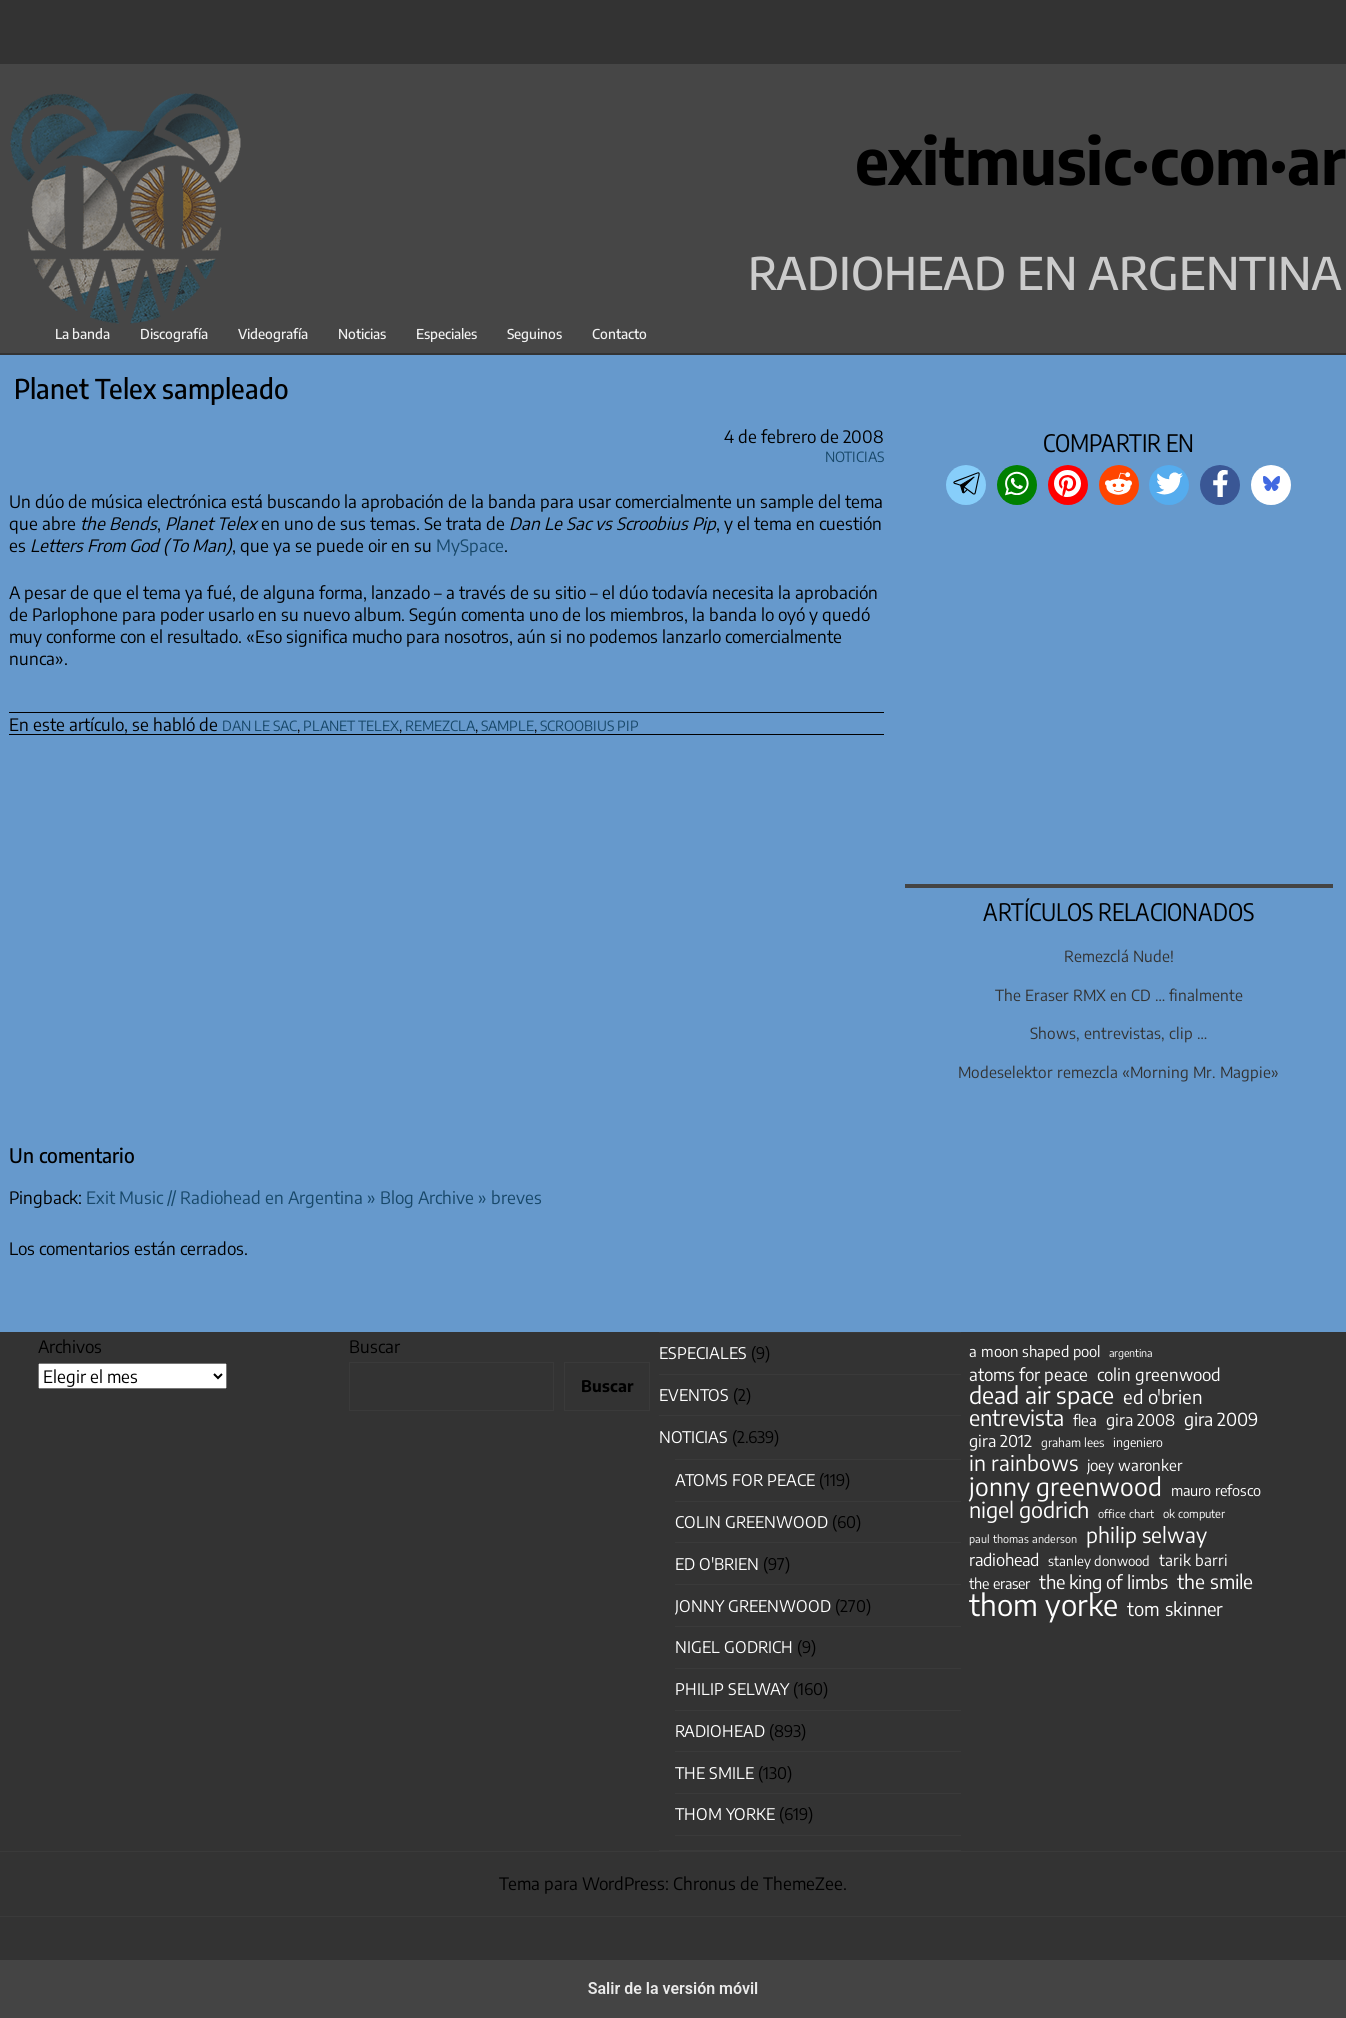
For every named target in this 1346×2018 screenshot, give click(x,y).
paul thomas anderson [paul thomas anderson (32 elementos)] (1023, 1538)
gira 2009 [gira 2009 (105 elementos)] (1221, 1419)
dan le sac (259, 722)
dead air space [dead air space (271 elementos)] (1041, 1395)
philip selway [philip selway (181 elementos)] (1146, 1535)
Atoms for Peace (745, 1480)
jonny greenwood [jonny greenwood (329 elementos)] (1065, 1486)
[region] (1119, 697)
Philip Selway (732, 1689)
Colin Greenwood (751, 1522)
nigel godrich (734, 1647)
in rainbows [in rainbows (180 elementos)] (1023, 1463)
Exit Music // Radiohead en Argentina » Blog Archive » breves (314, 1197)
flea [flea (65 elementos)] (1085, 1420)
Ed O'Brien (717, 1564)
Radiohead (720, 1731)
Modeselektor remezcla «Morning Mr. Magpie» (1118, 1071)
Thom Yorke (725, 1814)
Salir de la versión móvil (673, 1988)
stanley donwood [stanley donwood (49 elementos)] (1099, 1560)
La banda (82, 333)
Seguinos (534, 333)
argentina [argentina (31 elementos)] (1130, 1352)
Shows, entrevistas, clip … (1118, 1032)
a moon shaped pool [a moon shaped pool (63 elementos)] (1034, 1351)
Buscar (374, 1346)
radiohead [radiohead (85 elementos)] (1004, 1560)
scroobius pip (589, 722)
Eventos (694, 1395)
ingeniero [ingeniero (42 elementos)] (1138, 1442)
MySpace (470, 545)
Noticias (362, 333)
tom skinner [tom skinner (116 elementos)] (1175, 1609)
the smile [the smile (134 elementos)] (1215, 1581)
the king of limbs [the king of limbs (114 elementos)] (1103, 1582)
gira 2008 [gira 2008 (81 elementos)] (1140, 1420)
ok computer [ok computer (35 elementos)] (1194, 1513)
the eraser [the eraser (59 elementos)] (999, 1583)
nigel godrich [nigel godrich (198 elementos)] (1029, 1510)
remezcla (440, 722)
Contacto (619, 333)
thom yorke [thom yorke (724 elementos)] (1043, 1604)
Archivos (70, 1346)
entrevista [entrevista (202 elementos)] (1016, 1418)
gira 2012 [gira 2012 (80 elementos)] (1000, 1441)
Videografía (273, 333)
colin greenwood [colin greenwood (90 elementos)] (1159, 1375)
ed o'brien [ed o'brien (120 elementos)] (1163, 1397)
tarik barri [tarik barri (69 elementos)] (1193, 1559)
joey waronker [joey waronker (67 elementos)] (1134, 1464)
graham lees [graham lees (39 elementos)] (1072, 1442)
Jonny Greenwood (753, 1606)
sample (507, 722)
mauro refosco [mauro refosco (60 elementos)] (1216, 1490)
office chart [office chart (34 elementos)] (1126, 1513)
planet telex (351, 722)
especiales (703, 1353)
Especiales (446, 333)
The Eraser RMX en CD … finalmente (1119, 994)
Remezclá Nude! (1119, 955)
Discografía (174, 333)
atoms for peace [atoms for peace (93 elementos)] (1028, 1374)
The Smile (714, 1773)
